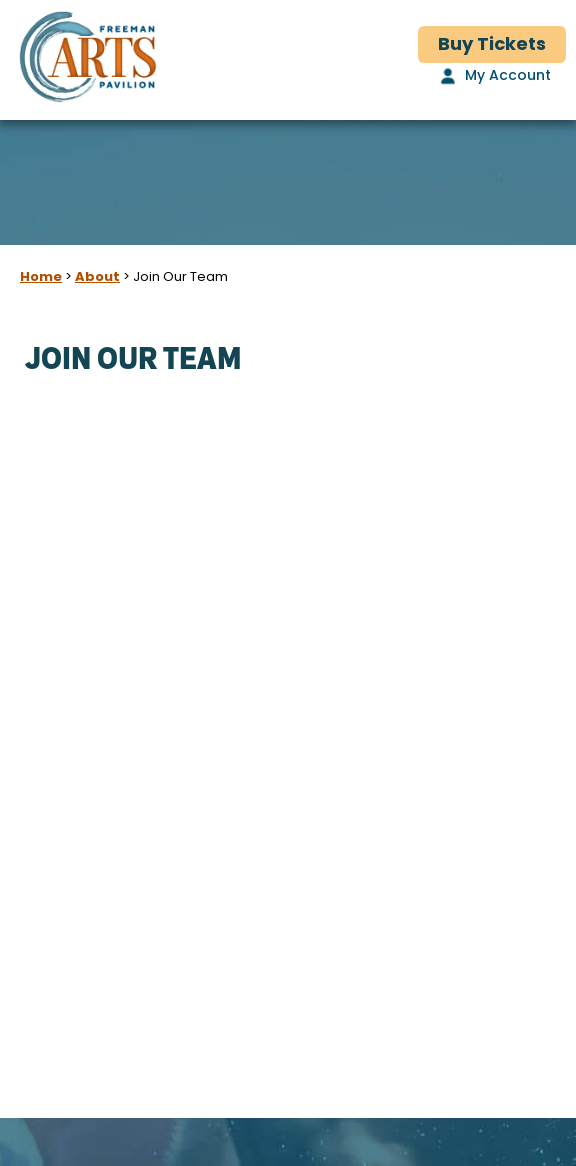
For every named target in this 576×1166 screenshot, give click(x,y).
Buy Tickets (492, 45)
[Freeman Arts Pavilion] (87, 60)
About (97, 277)
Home (41, 277)
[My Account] (493, 77)
